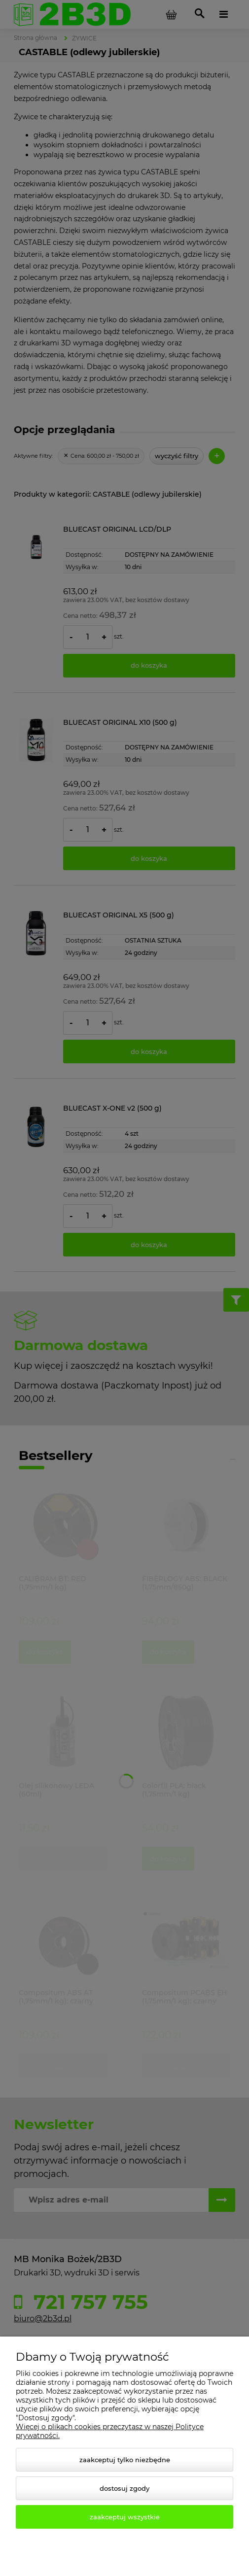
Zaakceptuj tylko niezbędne (124, 2460)
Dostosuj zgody (124, 2488)
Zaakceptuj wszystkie (125, 2517)
